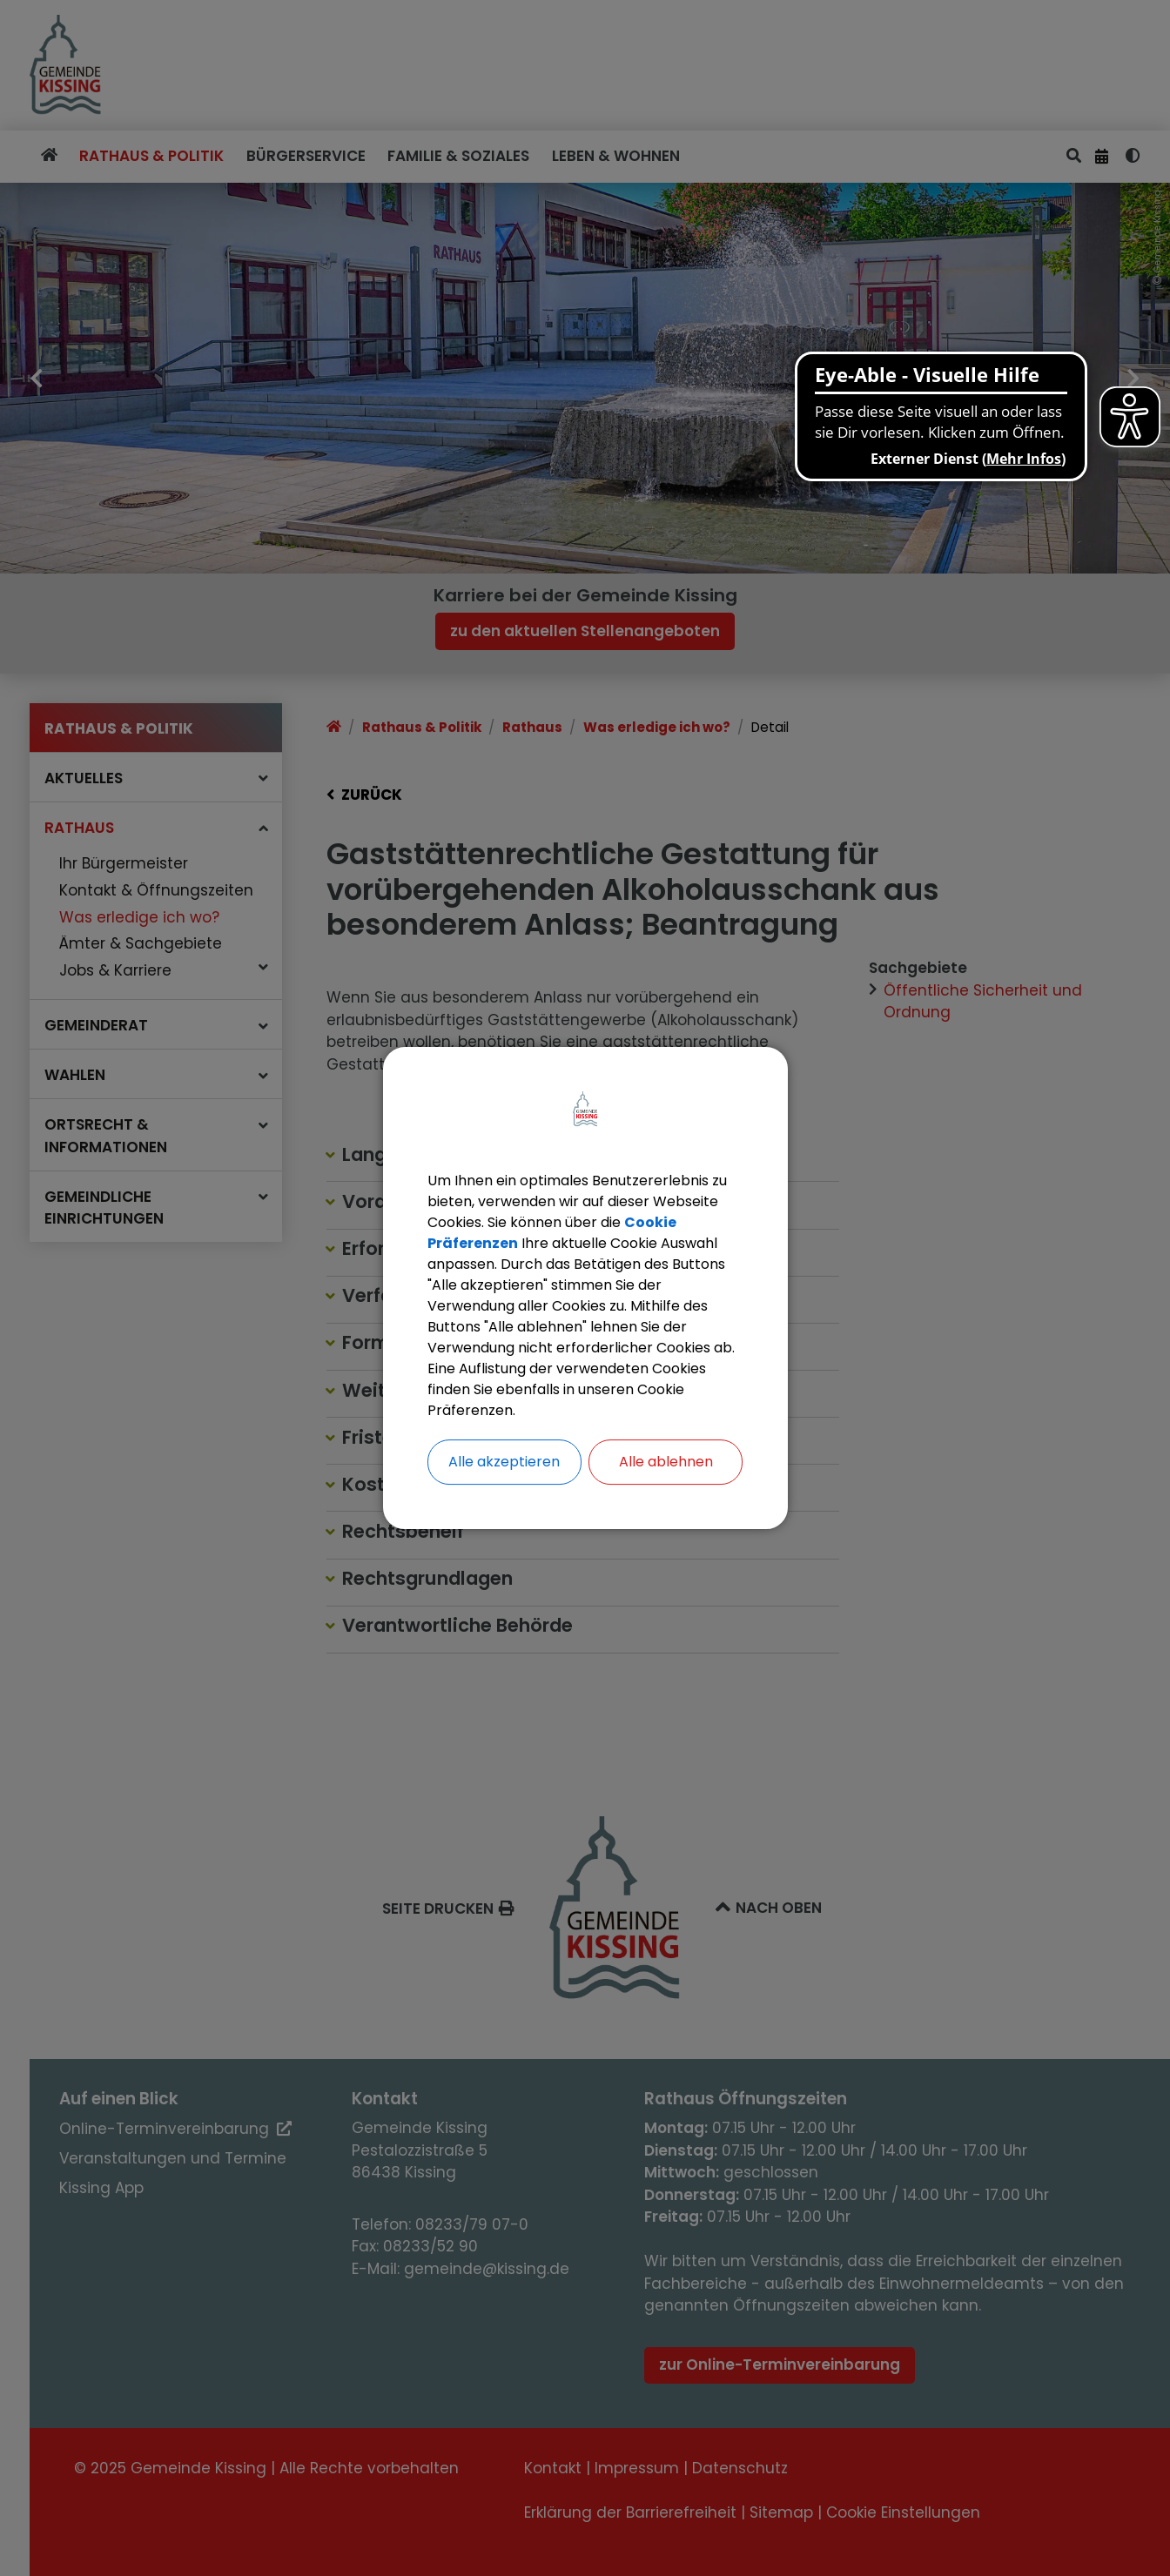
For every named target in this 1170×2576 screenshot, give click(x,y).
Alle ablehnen (666, 1462)
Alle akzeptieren (504, 1462)
